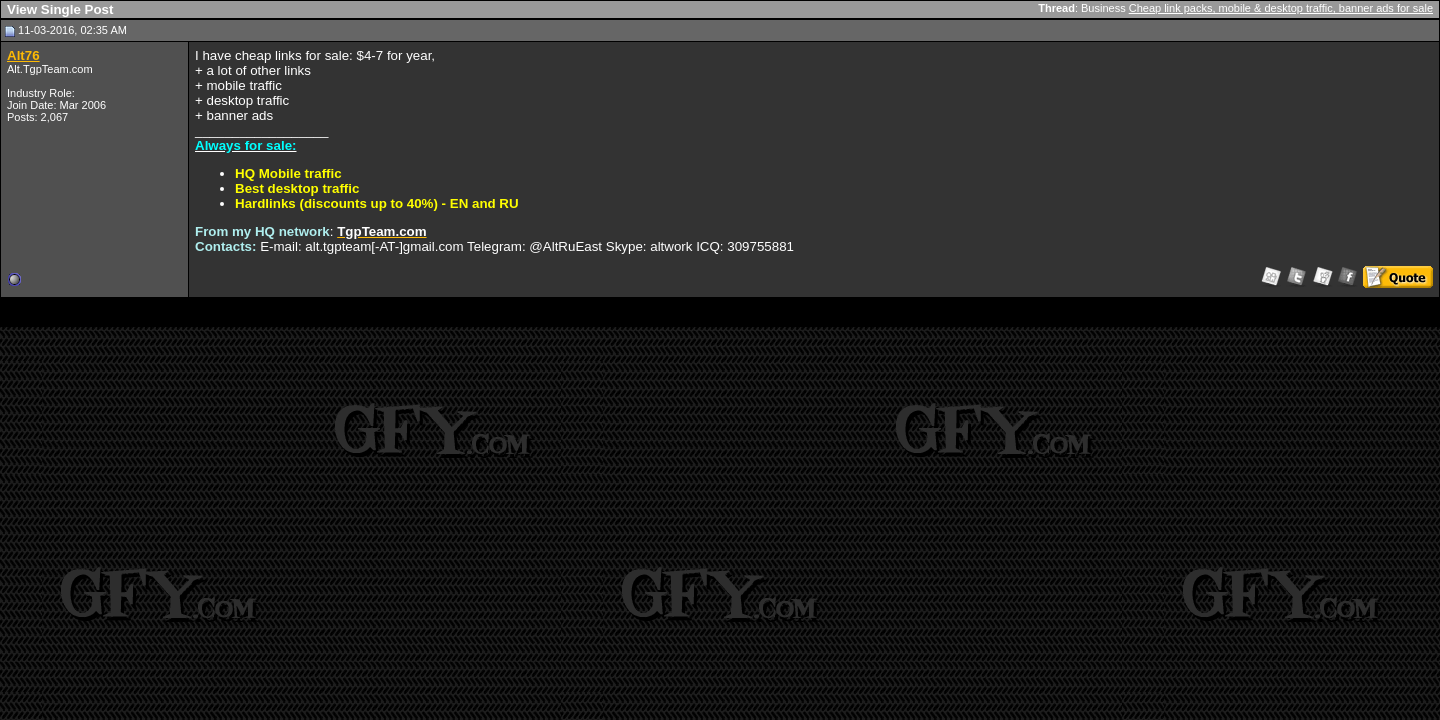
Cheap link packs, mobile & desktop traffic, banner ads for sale (1281, 8)
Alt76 (23, 55)
